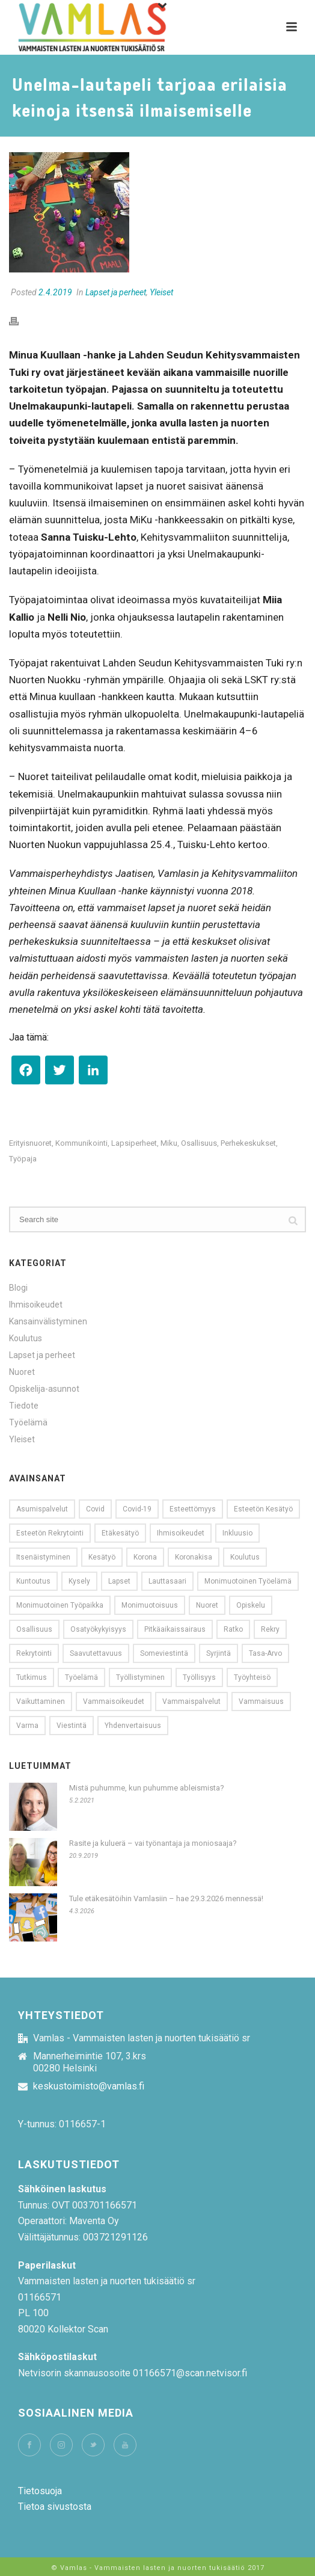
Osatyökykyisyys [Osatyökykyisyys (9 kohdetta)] (98, 1629)
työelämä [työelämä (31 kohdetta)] (81, 1677)
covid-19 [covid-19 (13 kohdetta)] (137, 1509)
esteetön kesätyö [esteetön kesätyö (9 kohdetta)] (263, 1509)
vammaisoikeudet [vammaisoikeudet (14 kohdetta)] (113, 1701)
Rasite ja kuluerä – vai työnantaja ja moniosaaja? (153, 1843)
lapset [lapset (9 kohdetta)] (119, 1581)
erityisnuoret (30, 1143)
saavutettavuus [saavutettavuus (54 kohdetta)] (96, 1653)
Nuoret (22, 1372)
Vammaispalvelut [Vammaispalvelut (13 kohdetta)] (191, 1701)
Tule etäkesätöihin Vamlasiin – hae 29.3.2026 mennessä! (166, 1898)
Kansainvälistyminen (48, 1321)
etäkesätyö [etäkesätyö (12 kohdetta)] (120, 1533)
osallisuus (199, 1143)
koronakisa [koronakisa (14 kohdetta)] (193, 1557)
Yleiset (161, 292)
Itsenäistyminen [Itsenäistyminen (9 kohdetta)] (43, 1557)
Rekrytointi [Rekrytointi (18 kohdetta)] (34, 1653)
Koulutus (25, 1338)
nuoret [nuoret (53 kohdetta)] (207, 1605)
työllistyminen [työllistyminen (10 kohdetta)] (140, 1677)
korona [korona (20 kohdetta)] (145, 1557)
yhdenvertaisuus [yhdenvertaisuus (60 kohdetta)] (133, 1725)
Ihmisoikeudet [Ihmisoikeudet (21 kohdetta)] (180, 1533)
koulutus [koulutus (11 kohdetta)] (245, 1557)
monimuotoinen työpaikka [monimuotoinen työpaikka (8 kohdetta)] (59, 1605)
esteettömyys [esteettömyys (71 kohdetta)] (193, 1509)
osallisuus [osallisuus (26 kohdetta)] (34, 1629)
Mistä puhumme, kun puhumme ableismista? (146, 1787)
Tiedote (23, 1405)
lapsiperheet (134, 1143)
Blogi (18, 1288)
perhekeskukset (248, 1143)
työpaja (23, 1159)
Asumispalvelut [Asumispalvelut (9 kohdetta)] (42, 1509)
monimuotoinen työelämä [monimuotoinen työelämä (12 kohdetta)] (248, 1581)
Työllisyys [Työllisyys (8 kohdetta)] (199, 1677)
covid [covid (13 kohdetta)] (95, 1509)
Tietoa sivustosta (54, 2506)
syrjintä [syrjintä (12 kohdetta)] (218, 1653)
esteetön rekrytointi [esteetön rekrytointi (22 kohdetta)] (50, 1533)
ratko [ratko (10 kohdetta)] (233, 1629)
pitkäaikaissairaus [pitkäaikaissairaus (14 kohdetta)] (175, 1629)
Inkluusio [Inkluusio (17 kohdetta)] (237, 1533)
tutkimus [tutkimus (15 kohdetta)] (31, 1677)
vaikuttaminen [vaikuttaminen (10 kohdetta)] (40, 1701)
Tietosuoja (40, 2491)
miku (169, 1143)
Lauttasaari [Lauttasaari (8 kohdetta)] (167, 1581)
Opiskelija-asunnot (44, 1389)
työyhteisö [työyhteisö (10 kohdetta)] (252, 1677)
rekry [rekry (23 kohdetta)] (270, 1629)
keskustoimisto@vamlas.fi (88, 2086)
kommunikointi (81, 1143)
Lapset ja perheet (115, 292)
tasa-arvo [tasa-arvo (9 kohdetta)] (265, 1653)
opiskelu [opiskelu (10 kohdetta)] (250, 1605)
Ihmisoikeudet (36, 1304)
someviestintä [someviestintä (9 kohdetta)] (164, 1653)
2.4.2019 (55, 292)
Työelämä (28, 1422)
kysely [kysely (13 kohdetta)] (79, 1581)
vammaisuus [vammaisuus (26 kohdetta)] (261, 1701)
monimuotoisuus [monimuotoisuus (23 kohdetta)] (149, 1605)
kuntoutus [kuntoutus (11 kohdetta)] (33, 1581)
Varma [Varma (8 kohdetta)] (27, 1725)
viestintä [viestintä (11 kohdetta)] (72, 1725)
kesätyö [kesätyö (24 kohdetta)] (101, 1557)
